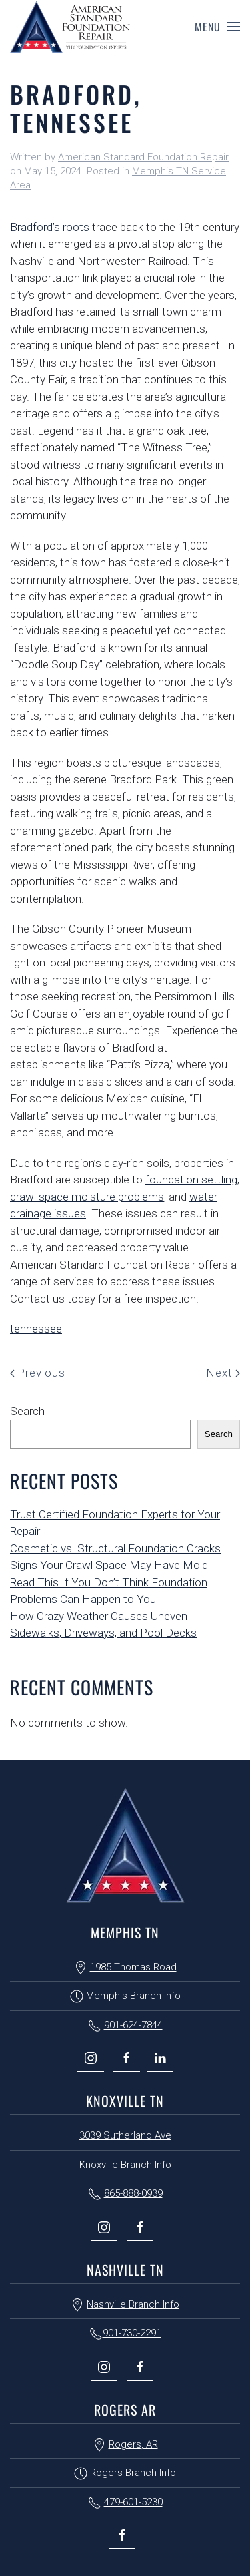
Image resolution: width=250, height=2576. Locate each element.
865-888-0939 (133, 2193)
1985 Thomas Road (133, 1967)
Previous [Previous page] (37, 1372)
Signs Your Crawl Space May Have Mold (109, 1565)
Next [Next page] (223, 1372)
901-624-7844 (133, 2025)
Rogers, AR (133, 2444)
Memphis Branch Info (133, 1996)
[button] (217, 26)
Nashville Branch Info (133, 2304)
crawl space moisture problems (87, 1196)
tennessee (36, 1328)
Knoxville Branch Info (125, 2165)
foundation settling (191, 1179)
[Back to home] (70, 26)
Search (27, 1411)
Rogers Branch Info (133, 2473)
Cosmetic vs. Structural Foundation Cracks (115, 1548)
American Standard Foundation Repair (143, 157)
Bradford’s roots (49, 227)
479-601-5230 (133, 2502)
